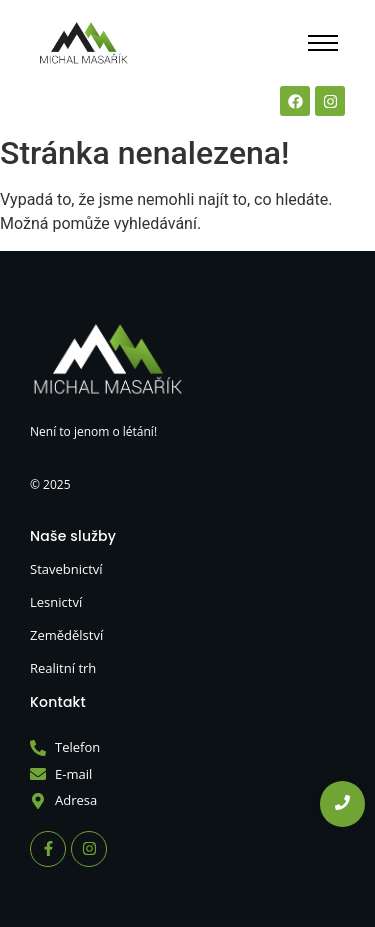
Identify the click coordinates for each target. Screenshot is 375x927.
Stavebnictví (66, 569)
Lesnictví (56, 602)
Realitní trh (63, 668)
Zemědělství (66, 635)
